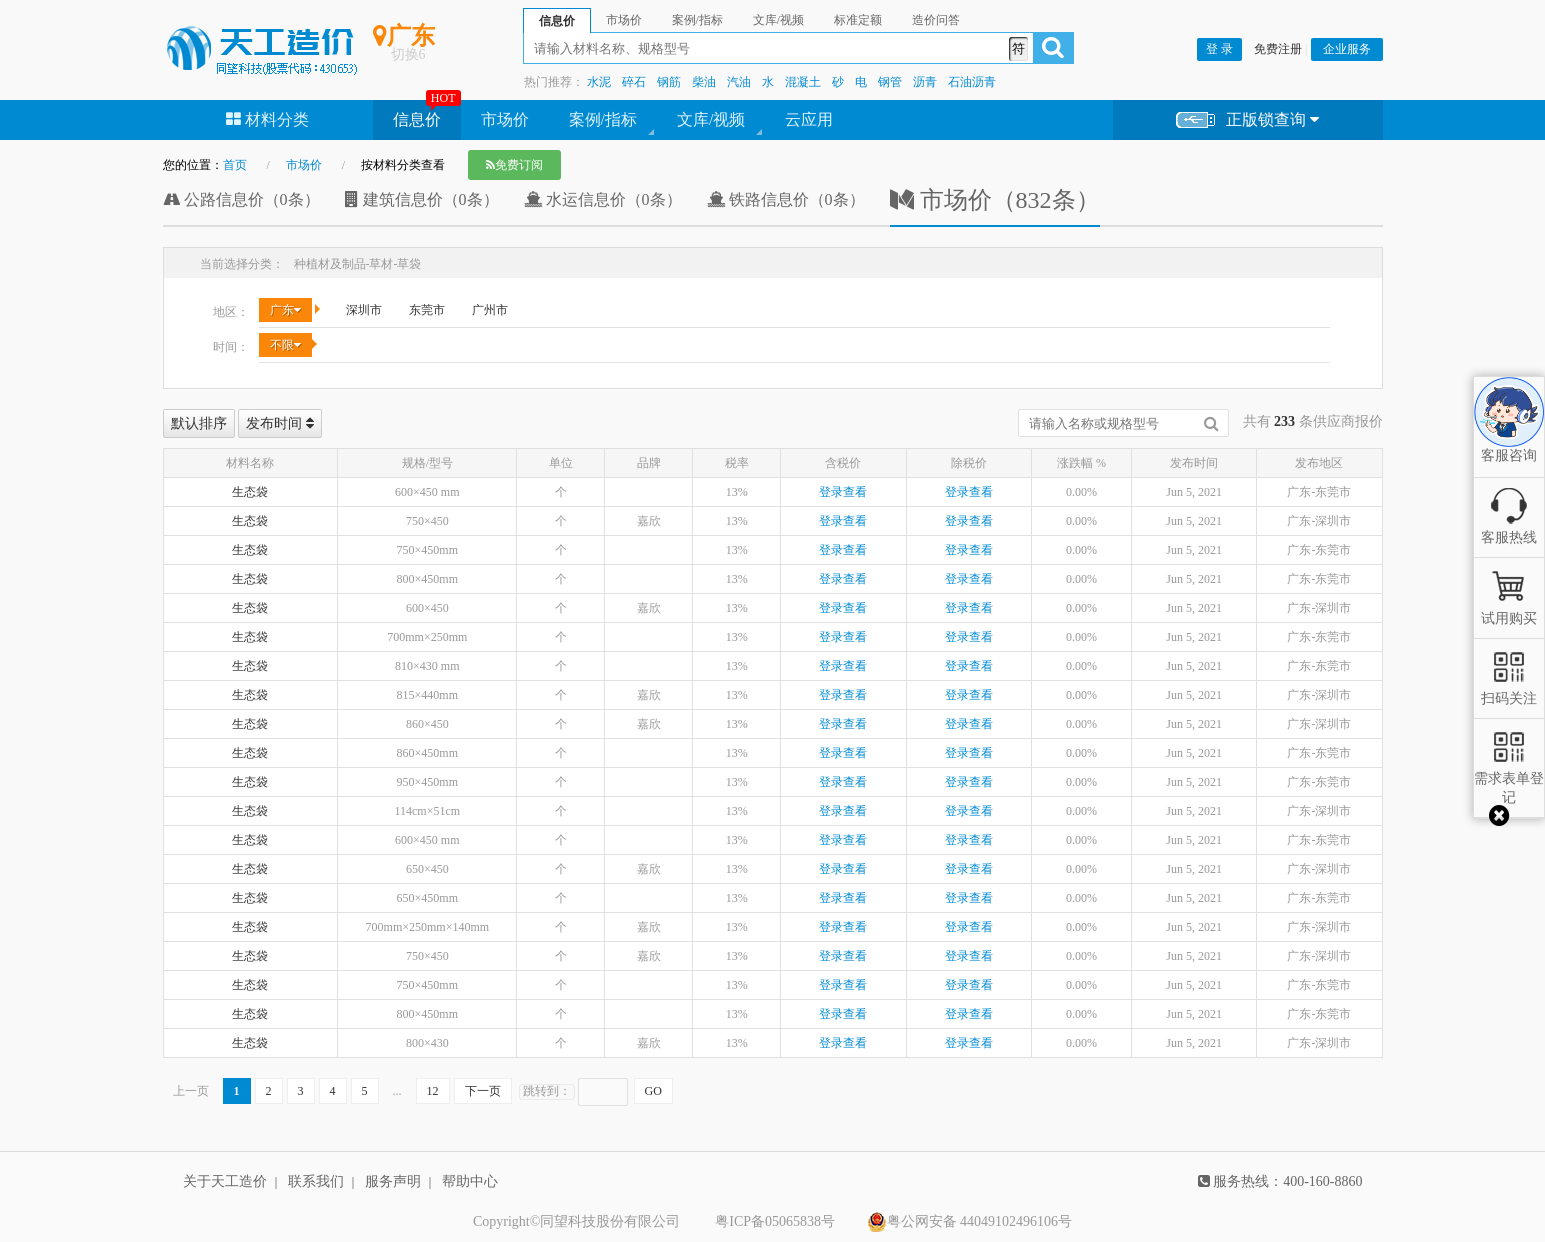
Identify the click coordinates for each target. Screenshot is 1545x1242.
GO (653, 1091)
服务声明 (393, 1181)
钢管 (890, 82)
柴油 (704, 82)
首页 (235, 165)
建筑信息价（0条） (422, 199)
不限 (285, 345)
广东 (285, 310)
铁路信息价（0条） (786, 199)
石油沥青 (972, 82)
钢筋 (669, 82)
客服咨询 (1509, 439)
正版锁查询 (1247, 120)
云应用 (809, 119)
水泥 (599, 82)
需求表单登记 (1509, 778)
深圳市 (364, 310)
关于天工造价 (225, 1181)
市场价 (505, 119)
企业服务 (1347, 49)
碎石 (634, 82)
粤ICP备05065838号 (775, 1221)
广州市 (490, 310)
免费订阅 (514, 165)
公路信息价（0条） (241, 199)
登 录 (1219, 49)
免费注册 (1278, 49)
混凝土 (803, 82)
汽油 (739, 82)
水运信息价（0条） (603, 199)
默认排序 (199, 423)
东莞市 (427, 310)
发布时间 (280, 423)
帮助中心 (470, 1181)
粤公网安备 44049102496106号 (970, 1222)
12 (433, 1091)
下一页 (483, 1091)
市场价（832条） (995, 200)
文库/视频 (711, 119)
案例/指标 (603, 119)
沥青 (925, 82)
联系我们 (316, 1181)
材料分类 (267, 119)
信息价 (417, 119)
